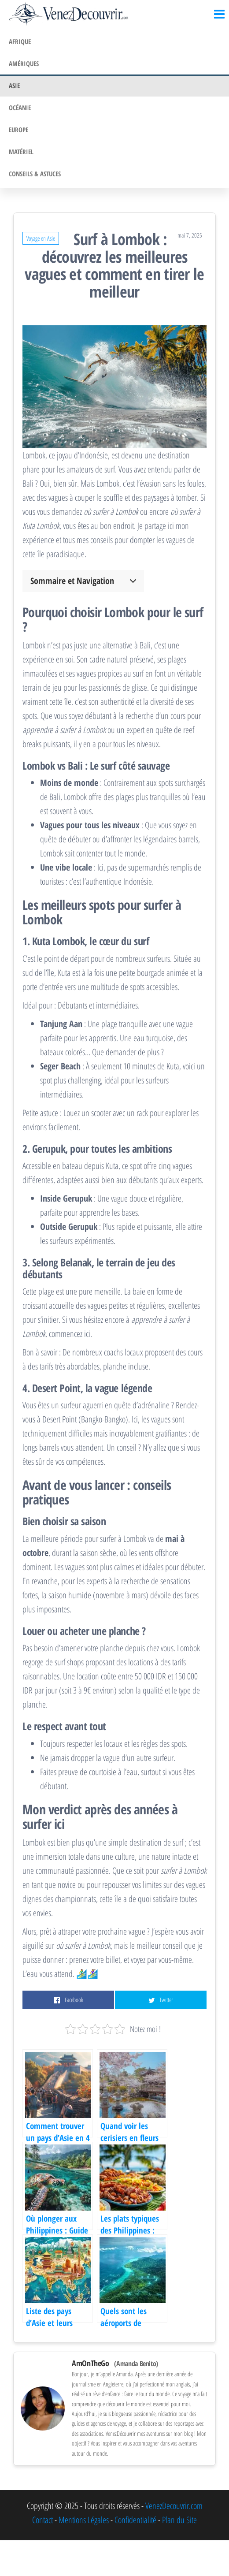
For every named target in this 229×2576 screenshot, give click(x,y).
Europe (18, 129)
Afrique (20, 41)
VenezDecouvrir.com (174, 2506)
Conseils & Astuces (35, 173)
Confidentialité (135, 2520)
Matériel (21, 151)
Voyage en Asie (40, 238)
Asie (14, 85)
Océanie (20, 107)
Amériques (24, 63)
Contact (42, 2520)
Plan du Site (179, 2520)
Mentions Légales (84, 2520)
